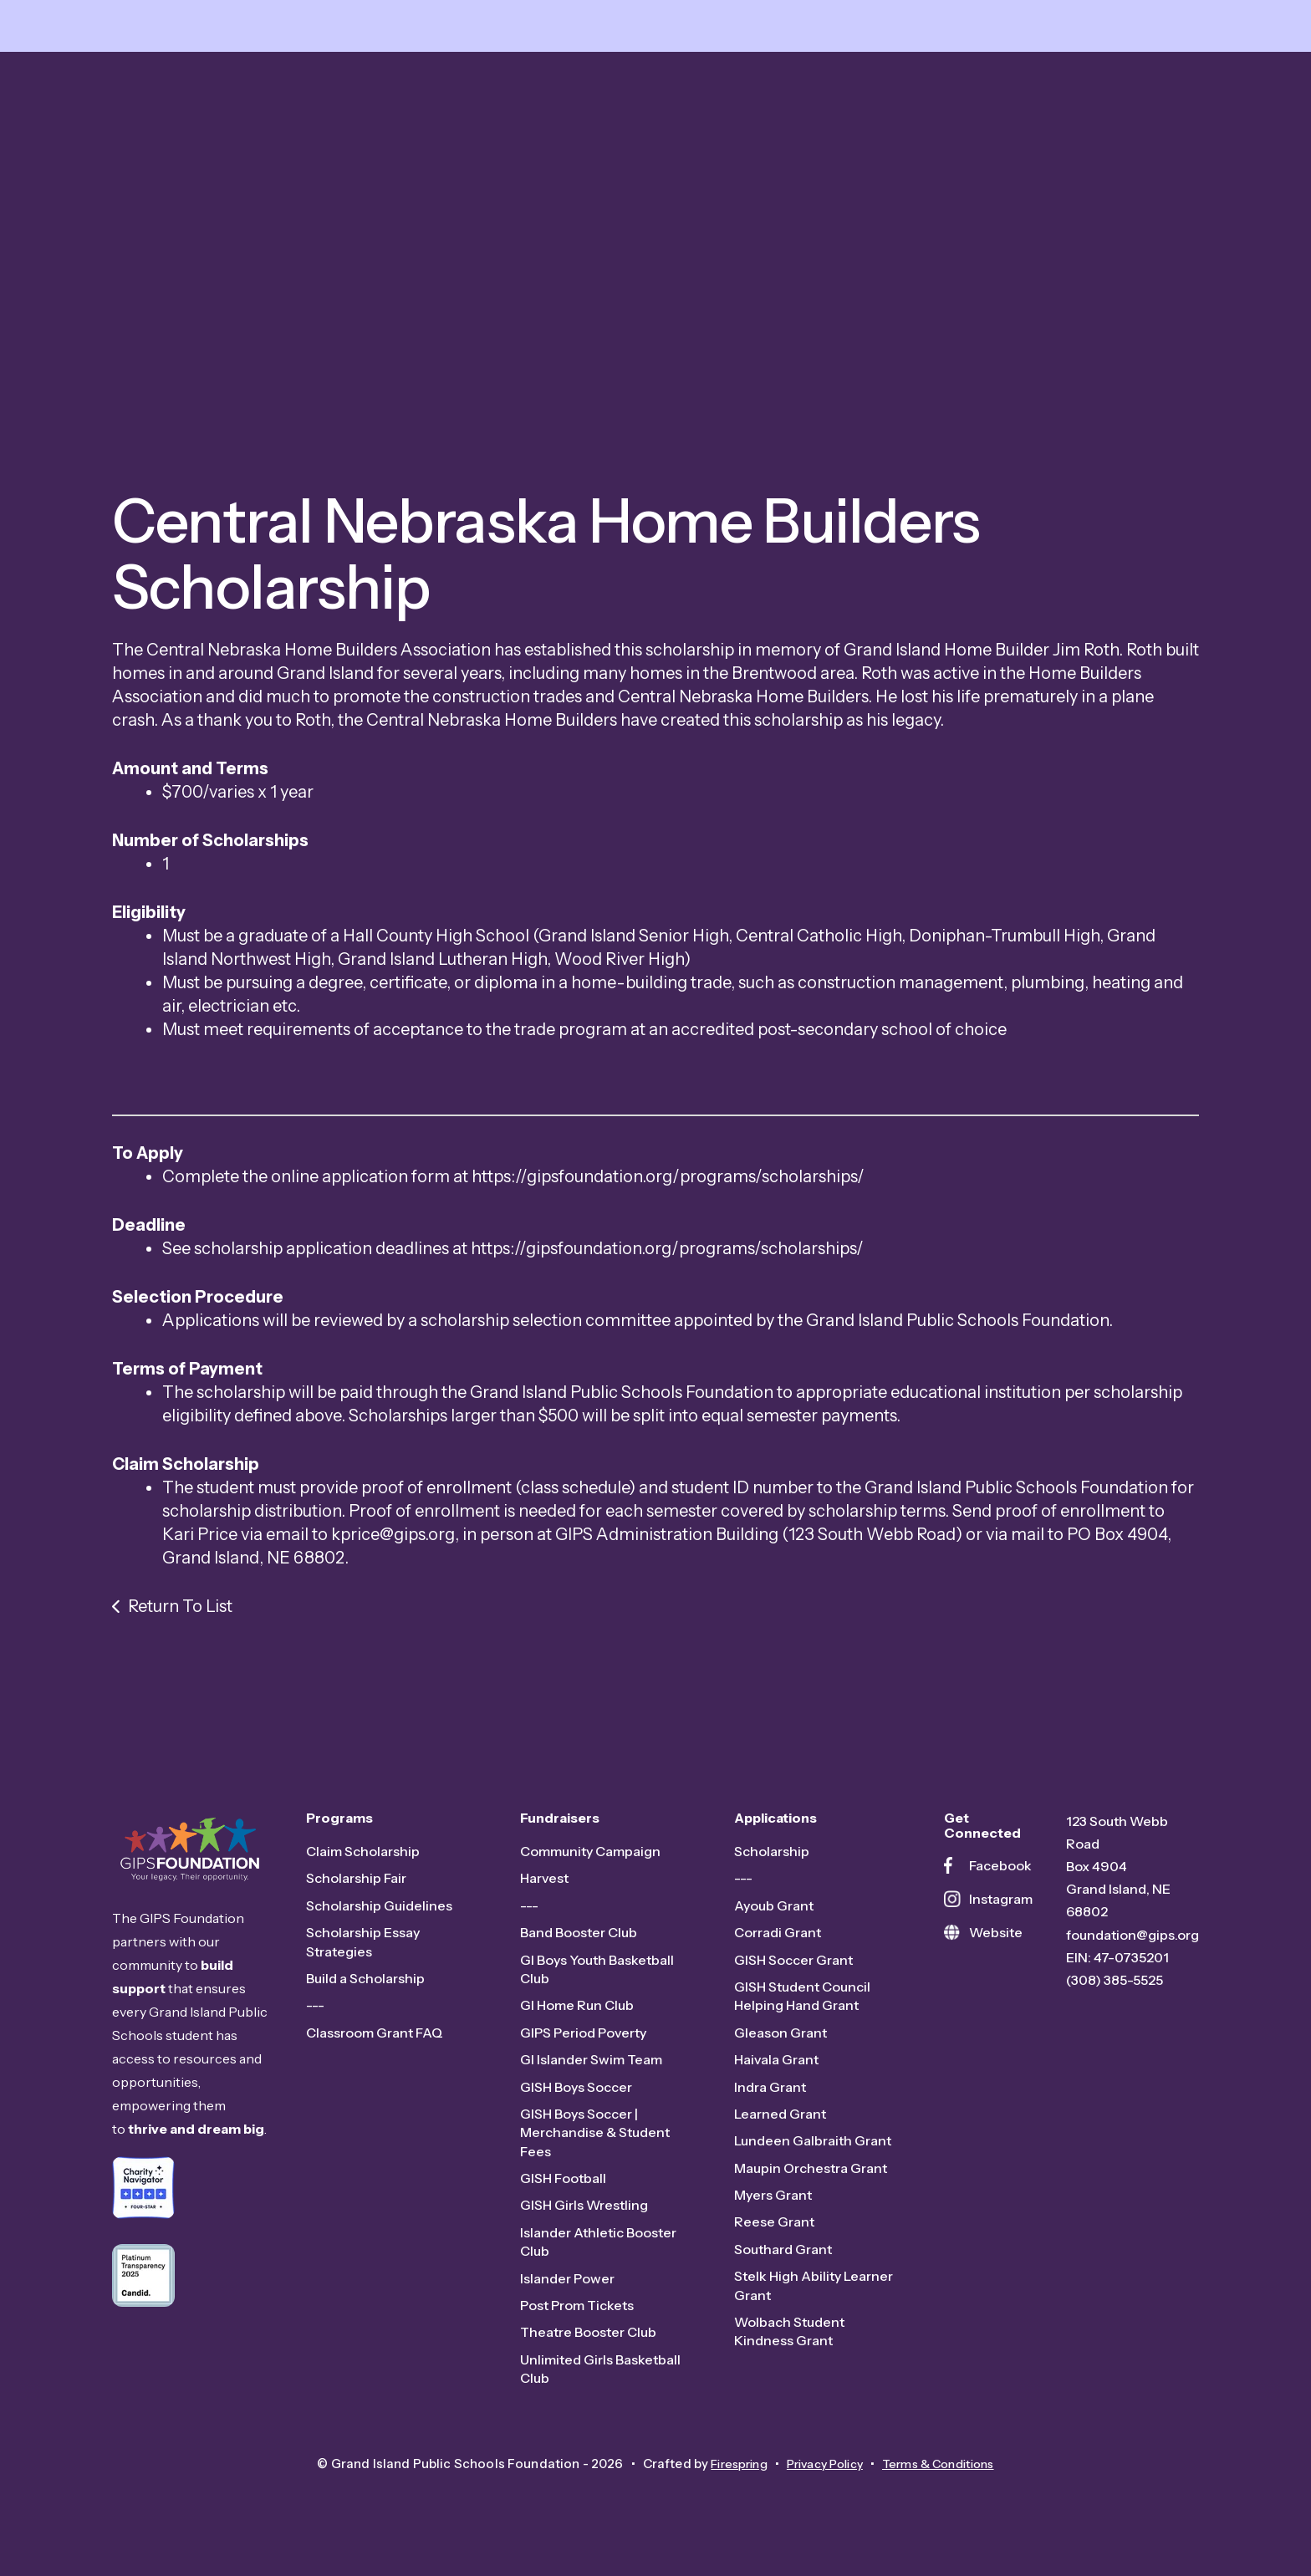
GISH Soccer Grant (793, 1971)
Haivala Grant (776, 2071)
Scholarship (771, 1863)
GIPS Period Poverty (583, 2044)
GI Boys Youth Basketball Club (597, 1980)
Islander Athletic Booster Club (598, 2254)
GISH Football (563, 2190)
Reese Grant (774, 2234)
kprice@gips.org (393, 1546)
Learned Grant (780, 2126)
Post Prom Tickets (577, 2317)
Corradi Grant (777, 1944)
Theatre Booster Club (588, 2344)
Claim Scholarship (363, 1863)
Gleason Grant (780, 2044)
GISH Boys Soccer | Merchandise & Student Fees (595, 2145)
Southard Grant (783, 2261)
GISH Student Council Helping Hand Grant (802, 2008)
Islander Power (567, 2290)
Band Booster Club (578, 1944)
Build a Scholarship (365, 1990)
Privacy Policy (821, 2475)
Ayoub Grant (774, 1917)
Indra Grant (770, 2098)
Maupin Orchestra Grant (810, 2179)
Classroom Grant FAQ (374, 2044)
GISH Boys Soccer (576, 2098)
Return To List (180, 1618)
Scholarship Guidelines (379, 1917)
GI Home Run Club (577, 2017)
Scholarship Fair (356, 1890)
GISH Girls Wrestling (584, 2217)
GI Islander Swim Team (591, 2071)
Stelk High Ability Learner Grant (813, 2297)
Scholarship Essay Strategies (363, 1954)
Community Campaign (590, 1863)
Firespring (728, 2475)
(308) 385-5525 (1114, 1992)
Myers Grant (773, 2207)
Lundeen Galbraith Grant (812, 2153)
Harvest (544, 1890)
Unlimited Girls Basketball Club (600, 2380)
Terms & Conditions (947, 2475)
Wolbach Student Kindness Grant (789, 2343)
